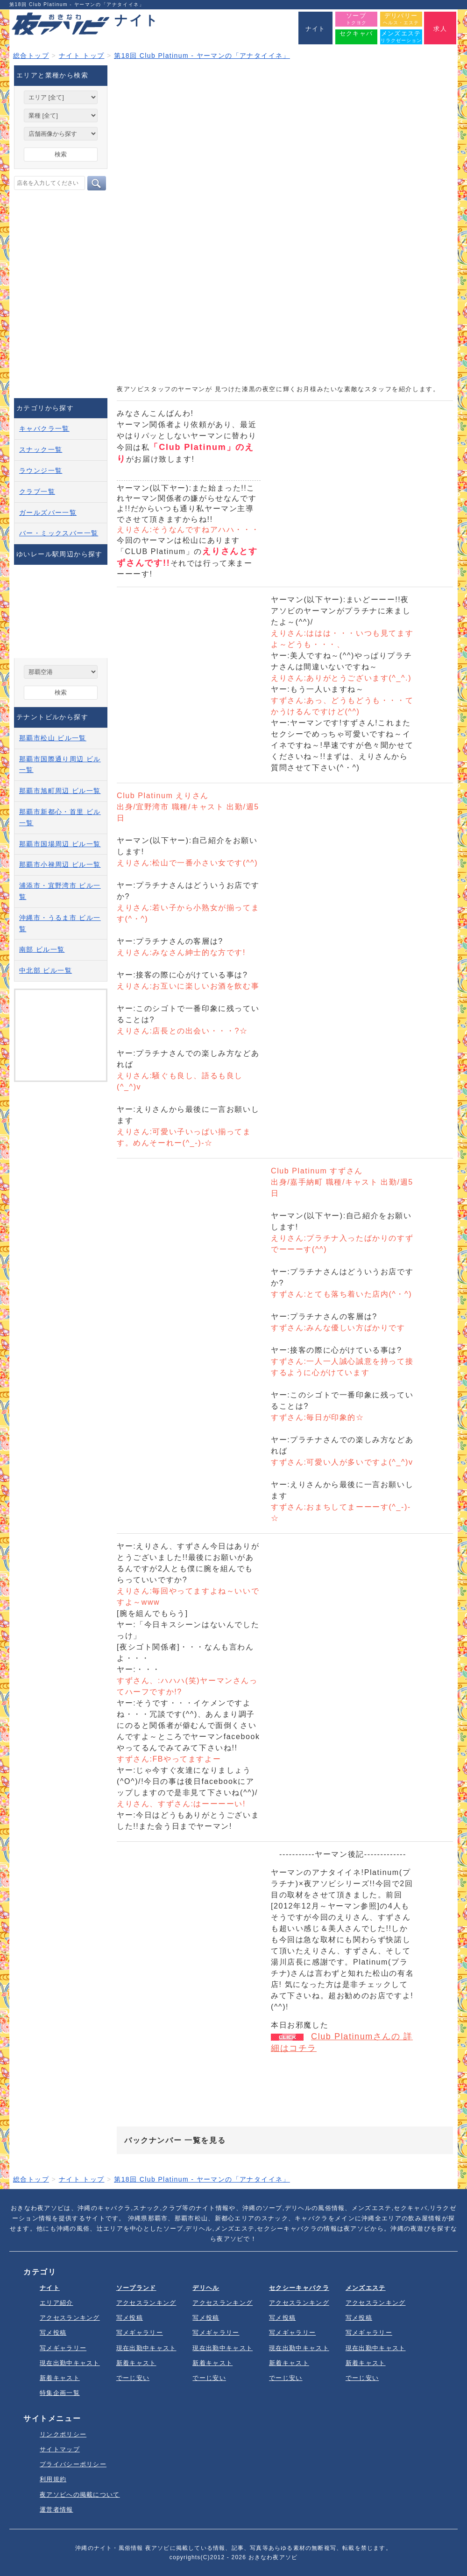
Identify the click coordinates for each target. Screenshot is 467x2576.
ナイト (50, 2287)
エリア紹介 (56, 2302)
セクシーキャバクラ (299, 2287)
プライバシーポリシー (73, 2464)
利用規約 (53, 2479)
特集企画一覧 (60, 2392)
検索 (61, 154)
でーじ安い (133, 2377)
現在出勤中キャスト (70, 2362)
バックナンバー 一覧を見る (175, 2140)
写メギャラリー (63, 2347)
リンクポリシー (63, 2434)
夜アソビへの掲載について (80, 2494)
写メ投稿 (53, 2332)
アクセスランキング (70, 2317)
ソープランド (136, 2287)
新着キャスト (60, 2377)
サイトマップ (60, 2449)
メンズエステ (366, 2287)
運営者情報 (56, 2509)
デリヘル (205, 2287)
